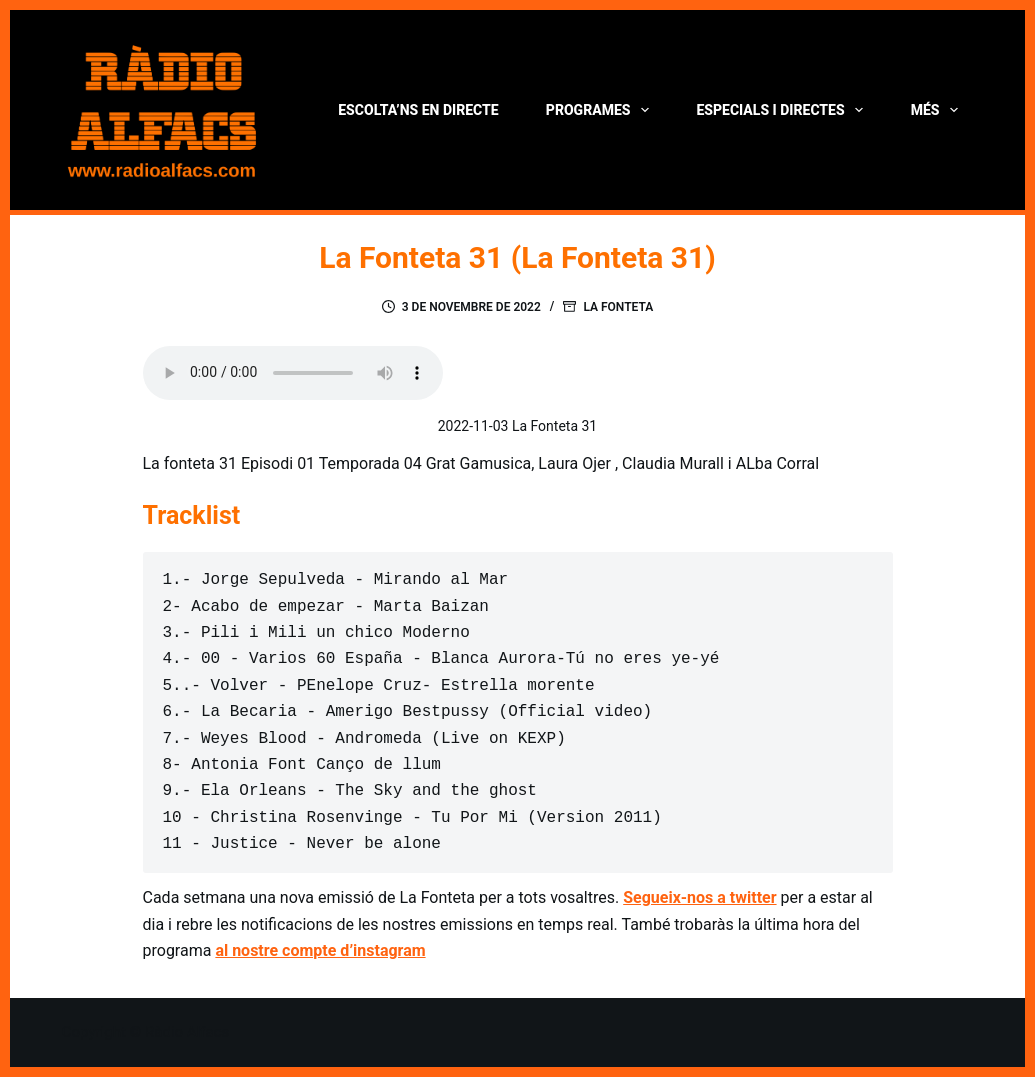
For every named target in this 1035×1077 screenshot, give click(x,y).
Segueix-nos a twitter (699, 897)
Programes (601, 110)
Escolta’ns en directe (418, 110)
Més (939, 110)
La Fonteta (618, 307)
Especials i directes (783, 110)
